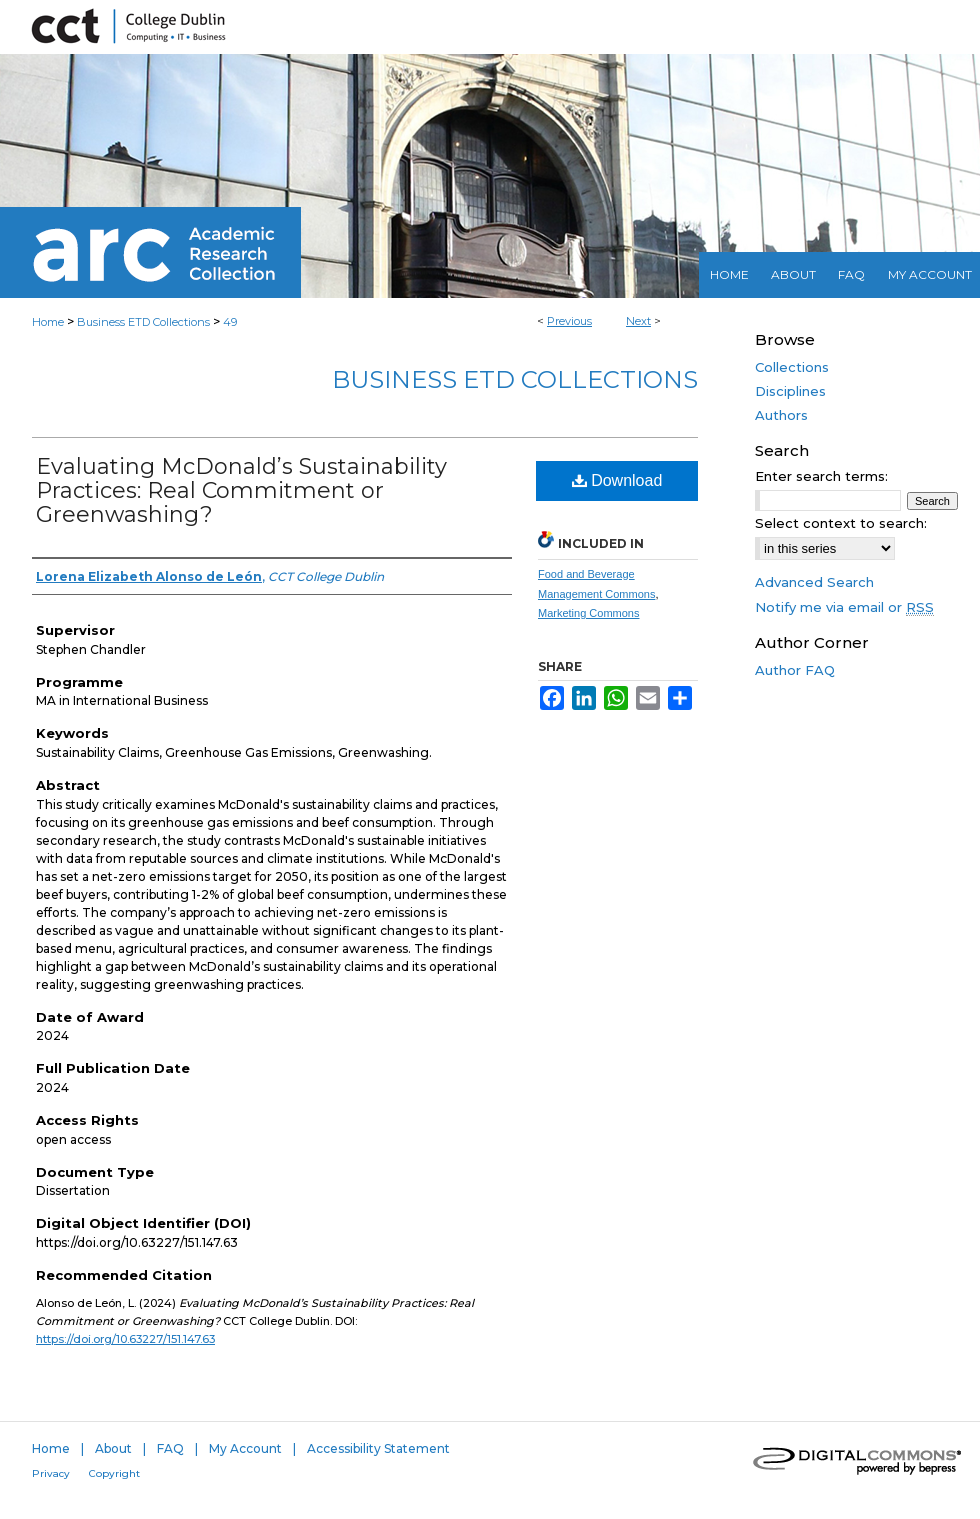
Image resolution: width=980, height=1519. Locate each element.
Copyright (114, 1473)
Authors (781, 415)
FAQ (170, 1448)
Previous (569, 321)
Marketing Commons (588, 613)
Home (48, 322)
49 (230, 322)
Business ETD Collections (143, 322)
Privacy (51, 1473)
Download (617, 480)
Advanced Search (814, 582)
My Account (245, 1448)
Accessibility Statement (378, 1448)
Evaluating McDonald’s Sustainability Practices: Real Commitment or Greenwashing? (241, 490)
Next (638, 321)
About (113, 1448)
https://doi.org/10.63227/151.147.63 (125, 1339)
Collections (792, 367)
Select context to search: (841, 523)
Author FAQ (795, 670)
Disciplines (790, 391)
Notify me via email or (844, 607)
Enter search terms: (821, 476)
